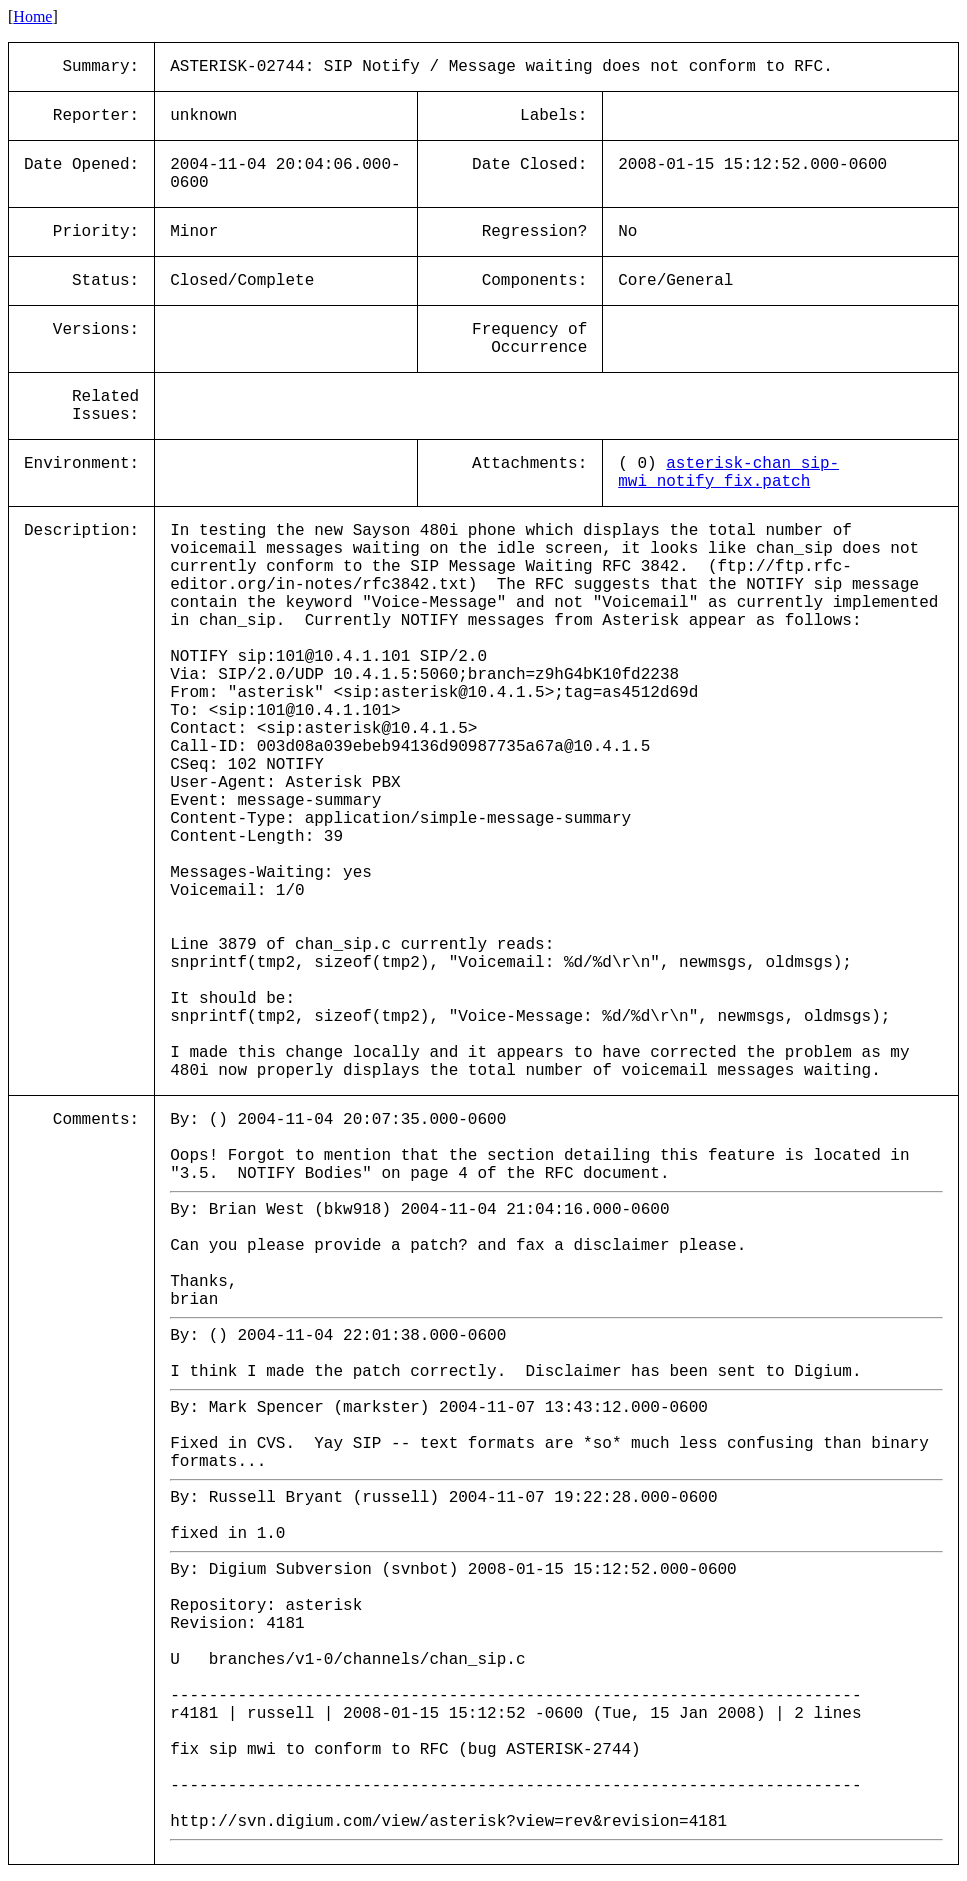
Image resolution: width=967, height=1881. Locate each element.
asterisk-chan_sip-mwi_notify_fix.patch (728, 473)
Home (32, 16)
